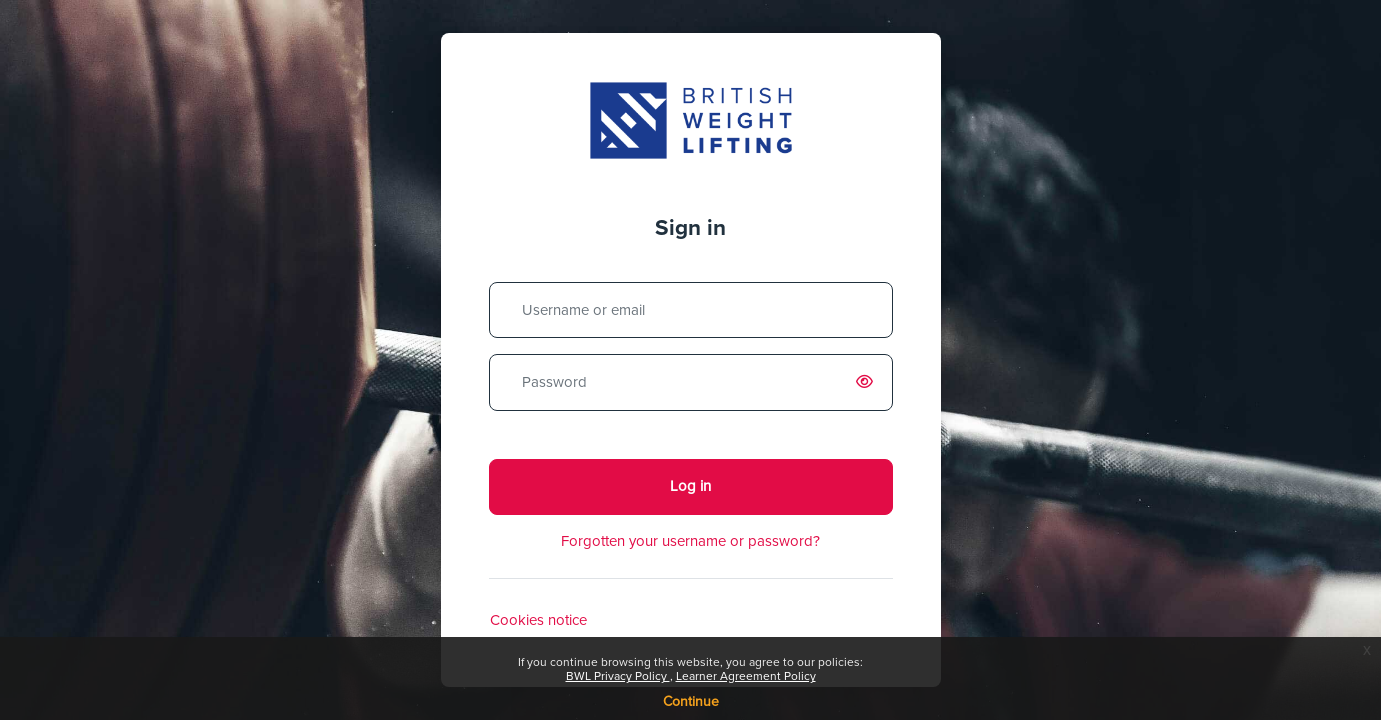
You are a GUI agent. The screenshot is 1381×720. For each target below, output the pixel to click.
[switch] (869, 383)
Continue (691, 702)
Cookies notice (538, 620)
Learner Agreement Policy (746, 677)
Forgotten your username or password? (690, 541)
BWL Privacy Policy (618, 677)
